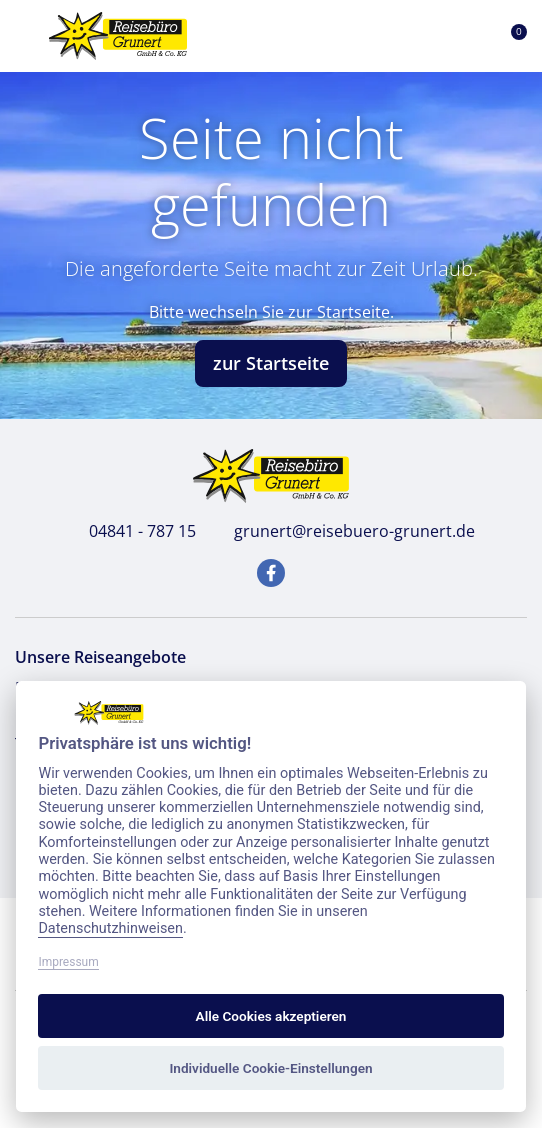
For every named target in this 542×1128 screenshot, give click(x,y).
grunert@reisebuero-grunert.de (343, 531)
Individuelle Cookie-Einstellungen (270, 1068)
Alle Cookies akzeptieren (271, 1016)
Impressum (68, 962)
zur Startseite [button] (271, 363)
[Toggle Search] (416, 36)
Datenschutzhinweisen (110, 928)
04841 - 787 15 (131, 531)
